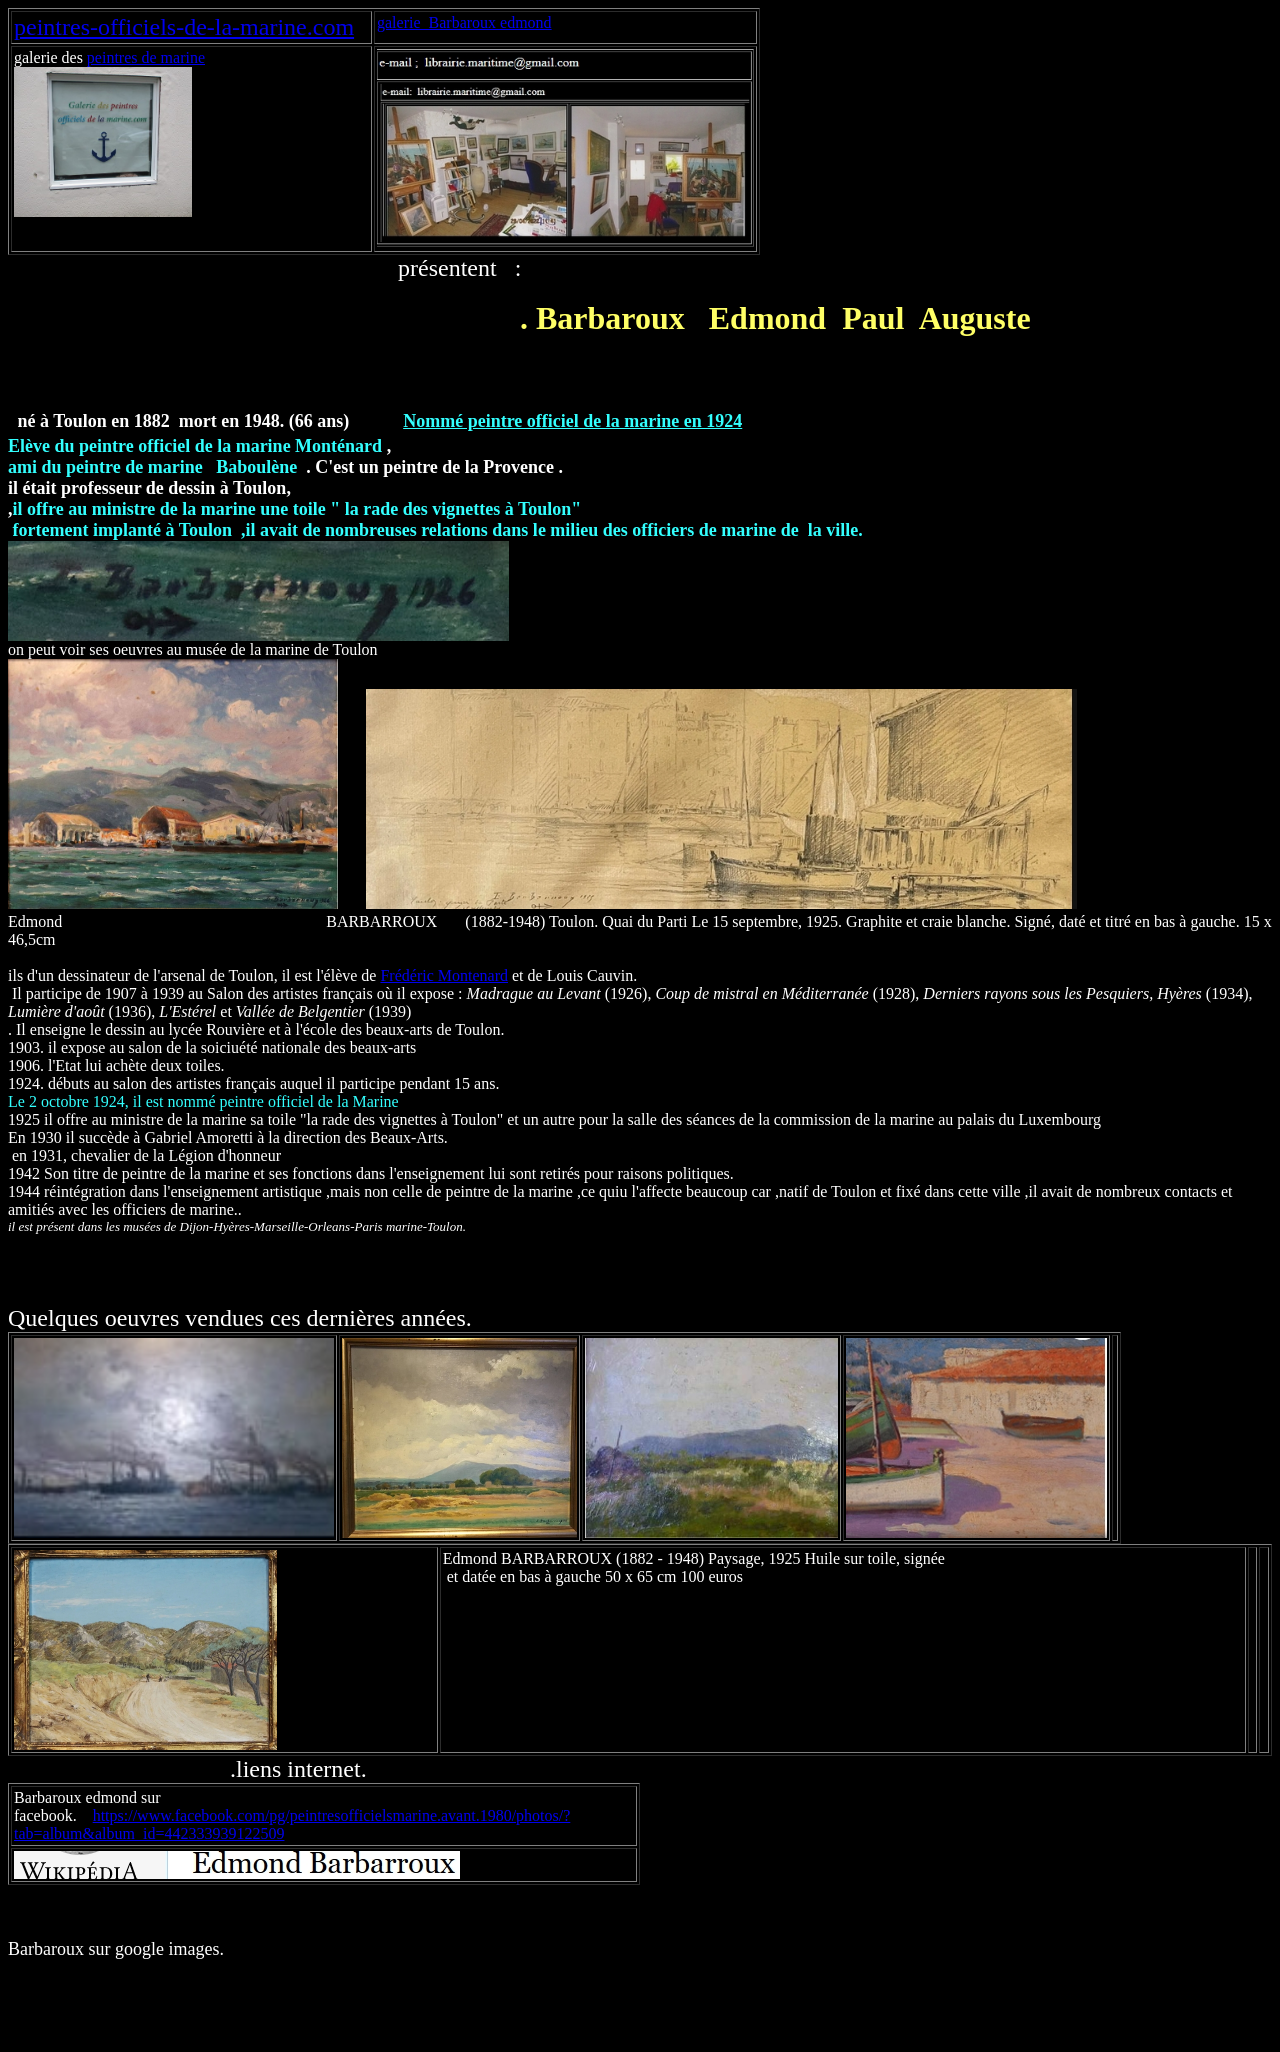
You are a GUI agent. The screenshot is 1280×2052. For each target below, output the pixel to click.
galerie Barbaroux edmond (464, 22)
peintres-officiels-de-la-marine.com (184, 27)
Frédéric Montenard (444, 975)
